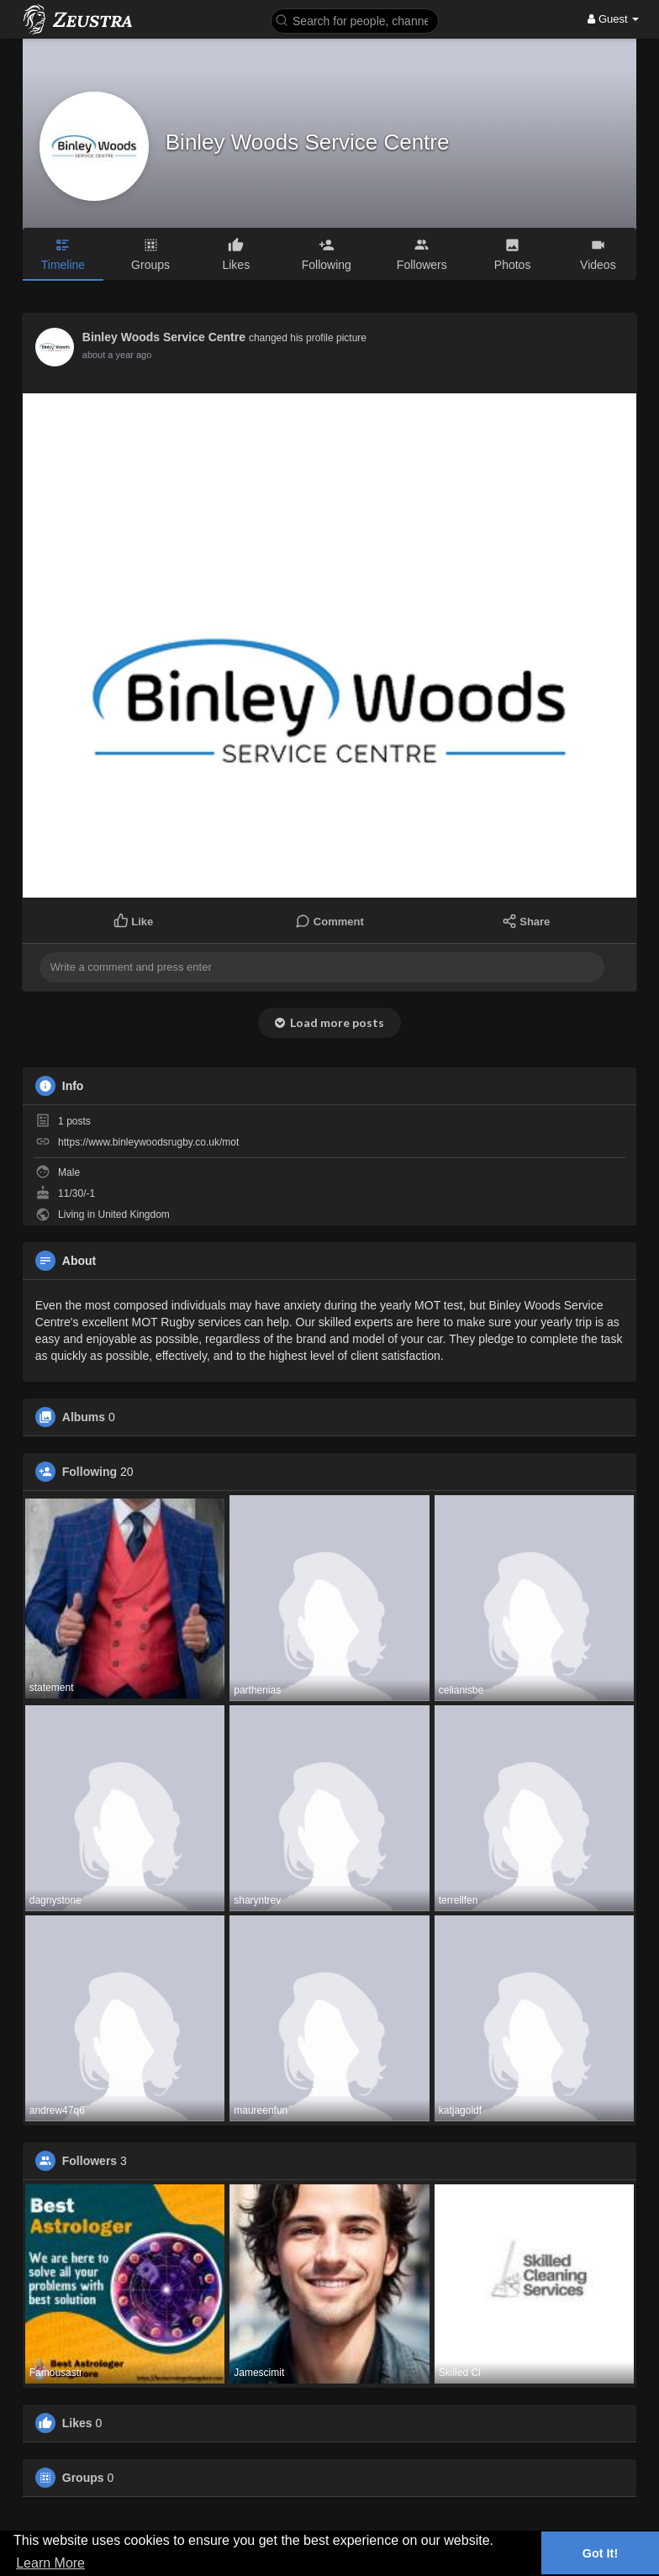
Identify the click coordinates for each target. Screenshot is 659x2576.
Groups (83, 2477)
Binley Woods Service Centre (308, 142)
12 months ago (113, 355)
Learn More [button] (50, 2563)
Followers (89, 2161)
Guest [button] (613, 19)
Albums (83, 1417)
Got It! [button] (600, 2553)
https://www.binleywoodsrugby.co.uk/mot (148, 1142)
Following (89, 1471)
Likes (77, 2423)
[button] (355, 20)
